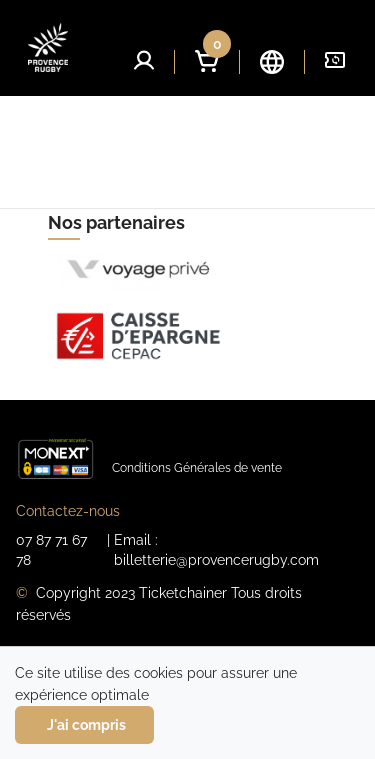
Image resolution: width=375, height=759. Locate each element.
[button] (144, 60)
